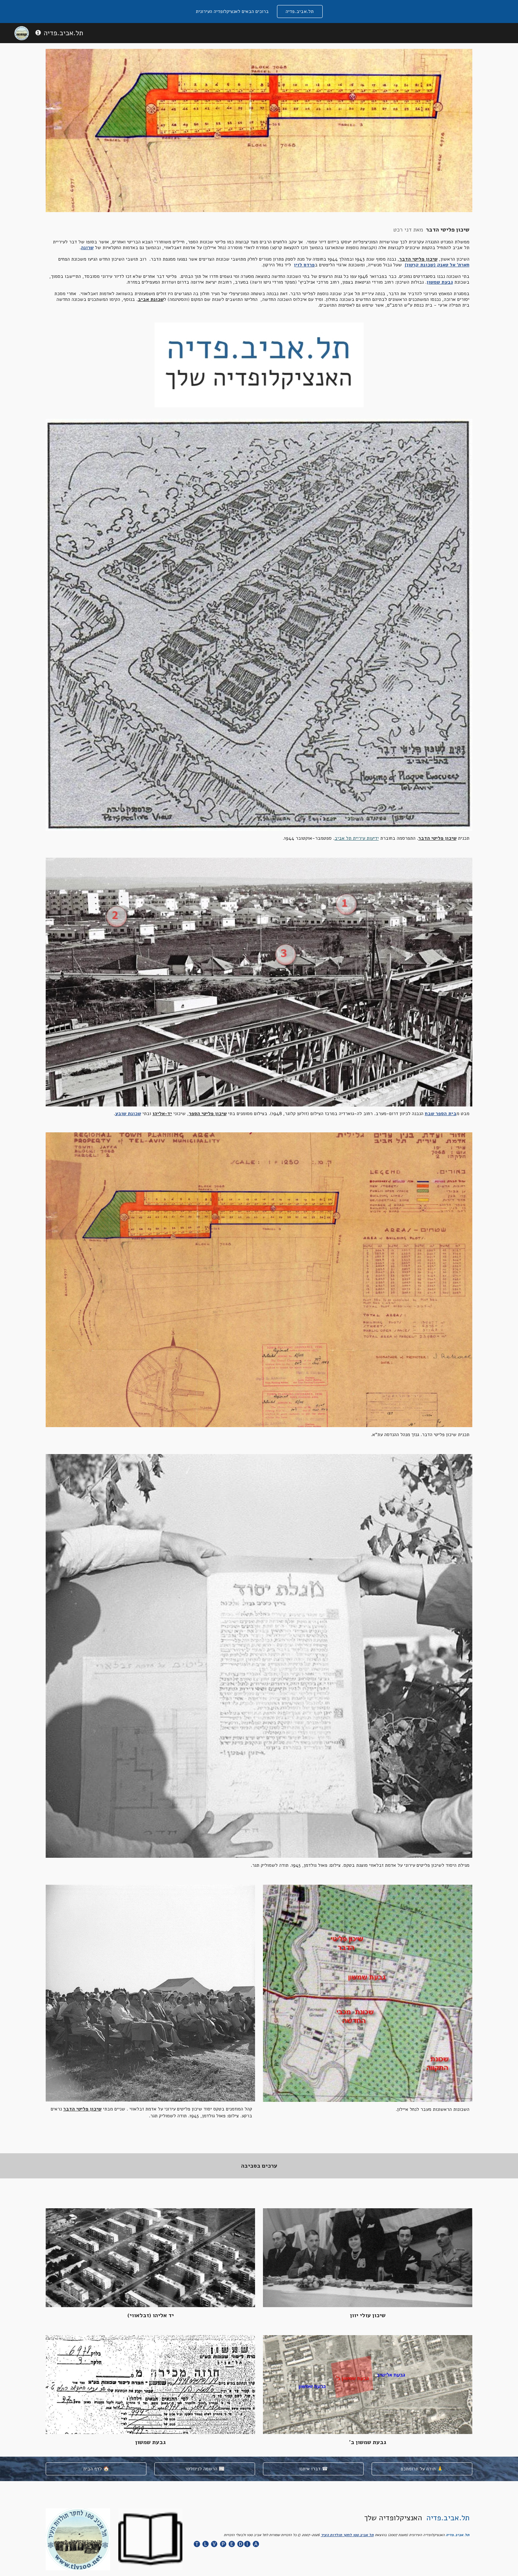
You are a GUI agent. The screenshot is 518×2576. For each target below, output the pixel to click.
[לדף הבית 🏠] (96, 2469)
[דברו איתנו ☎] (313, 2469)
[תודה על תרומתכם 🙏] (422, 2469)
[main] (259, 267)
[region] (259, 11)
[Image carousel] (258, 364)
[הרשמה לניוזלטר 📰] (204, 2469)
